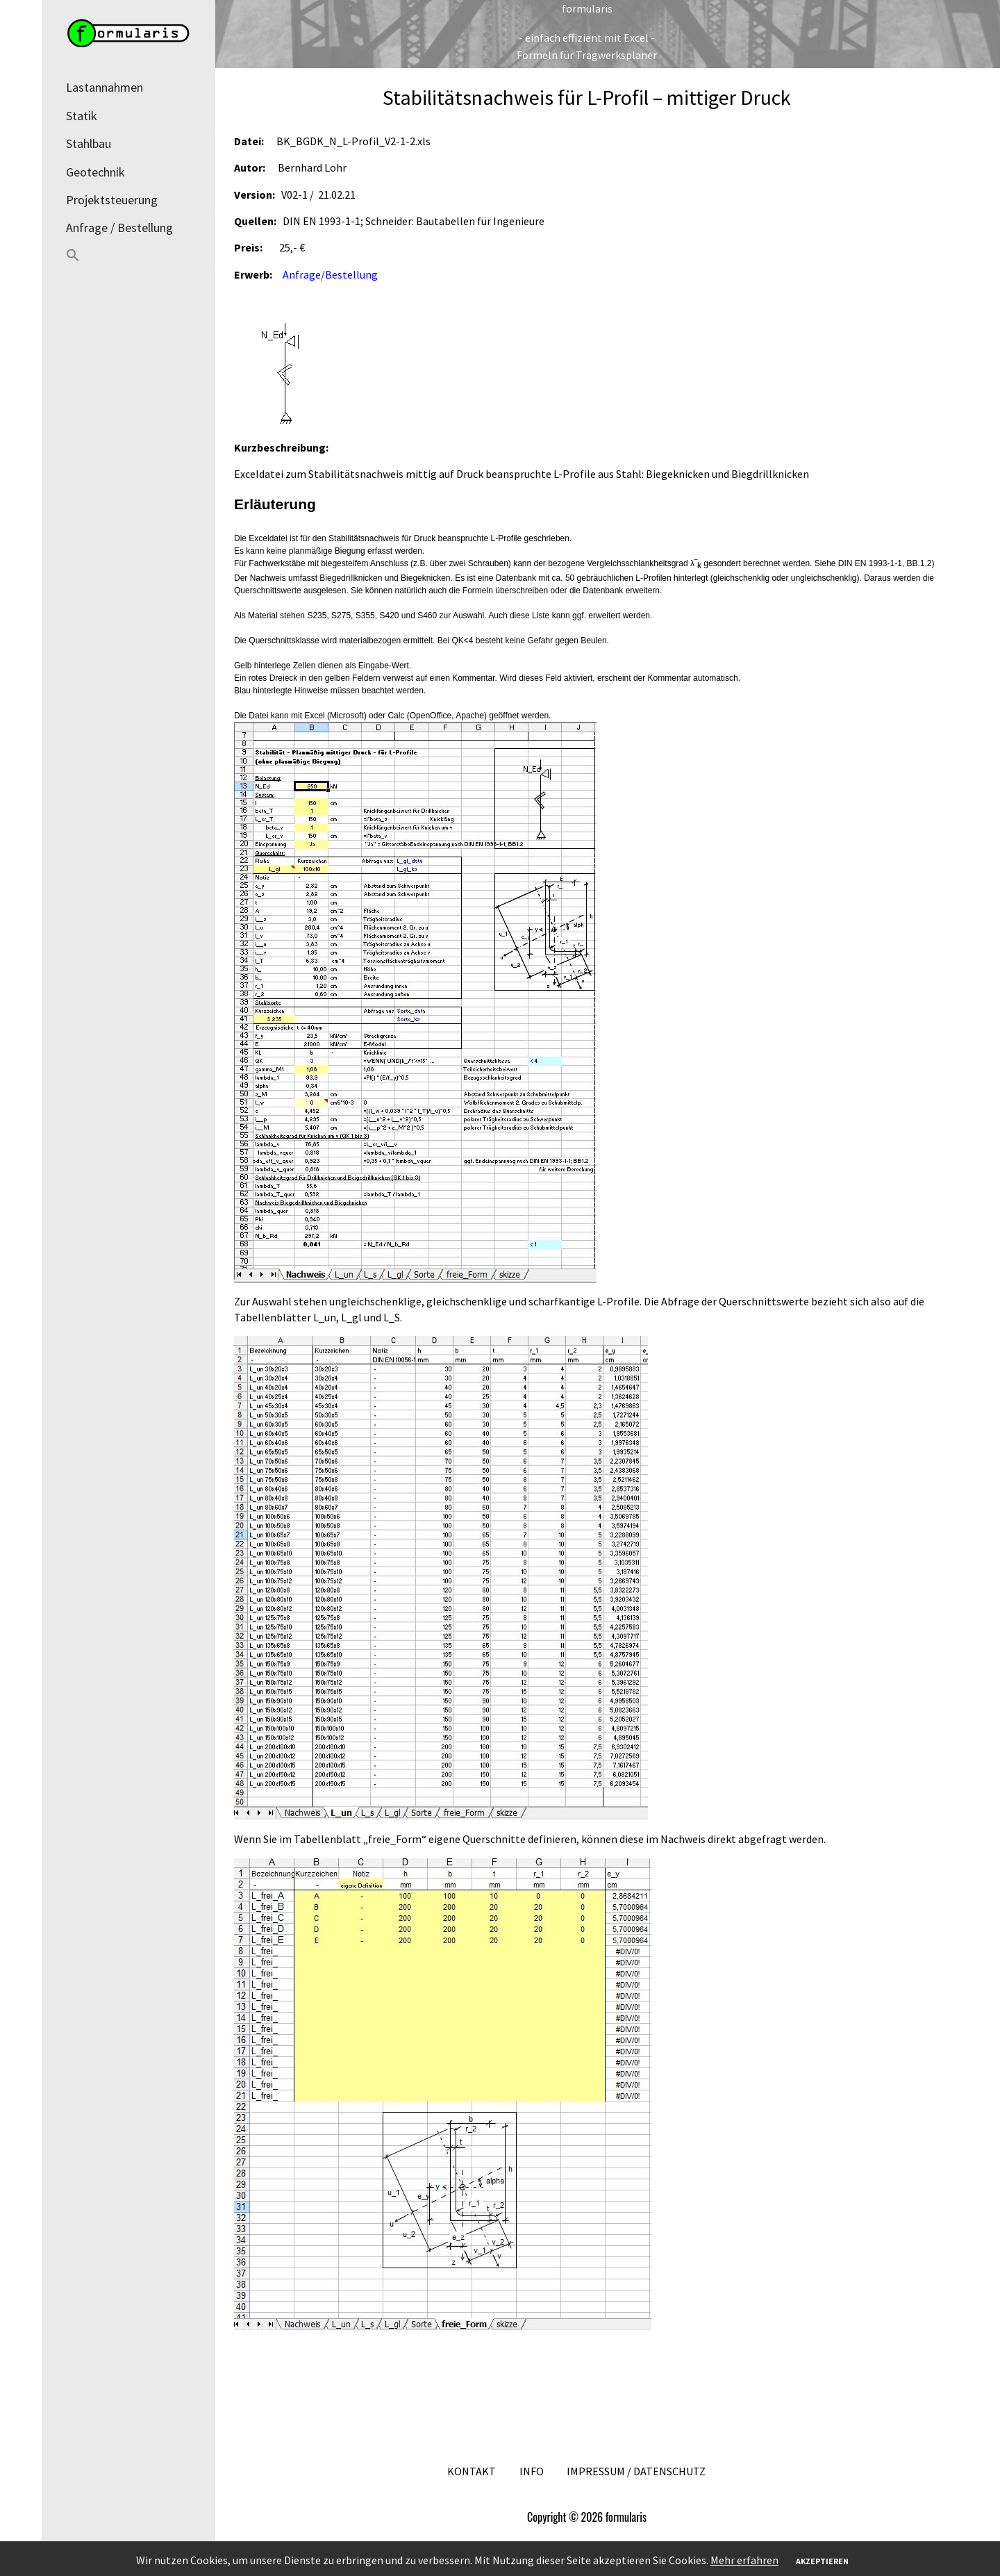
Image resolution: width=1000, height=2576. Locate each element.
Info (531, 2471)
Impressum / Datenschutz (636, 2471)
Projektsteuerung (112, 200)
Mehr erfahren (744, 2560)
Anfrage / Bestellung (119, 228)
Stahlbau (88, 143)
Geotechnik (95, 172)
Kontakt (471, 2471)
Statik (81, 116)
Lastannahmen (104, 87)
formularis (587, 8)
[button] (128, 257)
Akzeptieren (822, 2561)
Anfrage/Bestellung (330, 274)
